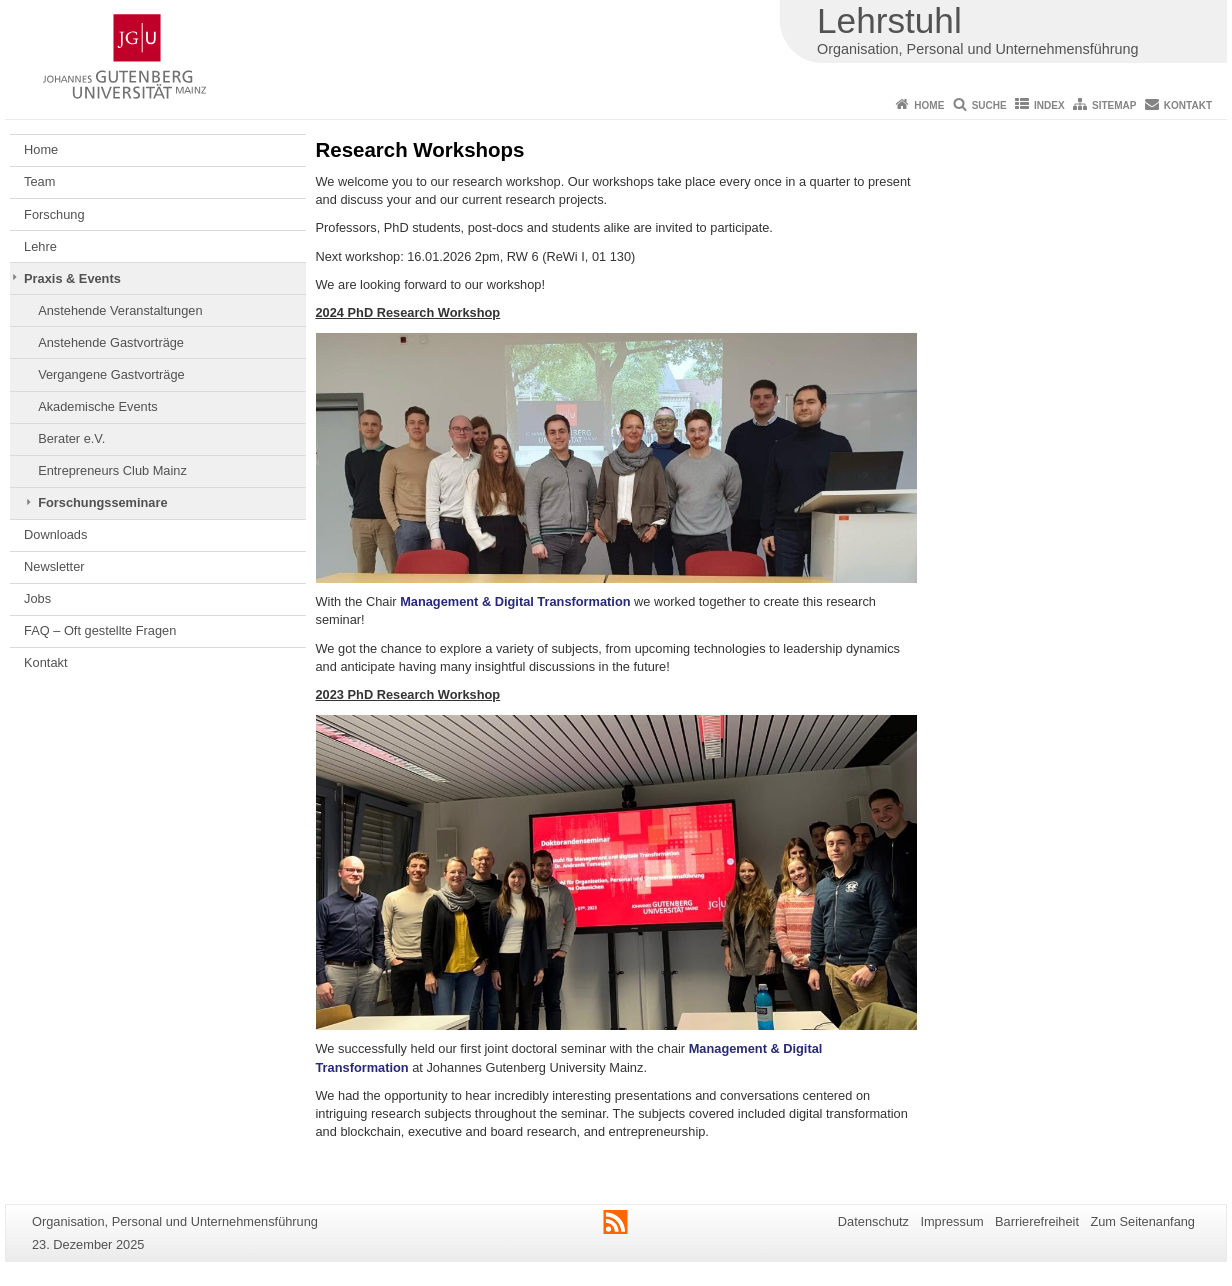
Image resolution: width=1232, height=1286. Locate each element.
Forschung (54, 214)
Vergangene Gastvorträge (111, 374)
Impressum (951, 1221)
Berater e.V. (71, 438)
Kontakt (1188, 105)
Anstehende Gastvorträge (111, 342)
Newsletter (54, 566)
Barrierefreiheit (1037, 1221)
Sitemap (1114, 105)
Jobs (37, 598)
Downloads (55, 534)
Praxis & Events (72, 278)
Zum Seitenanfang (1142, 1221)
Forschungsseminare (102, 502)
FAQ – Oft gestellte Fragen (100, 630)
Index (1049, 105)
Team (39, 181)
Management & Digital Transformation (515, 601)
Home (929, 105)
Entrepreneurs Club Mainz (112, 470)
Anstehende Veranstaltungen (120, 310)
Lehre (40, 246)
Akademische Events (98, 406)
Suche (989, 105)
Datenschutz (873, 1221)
